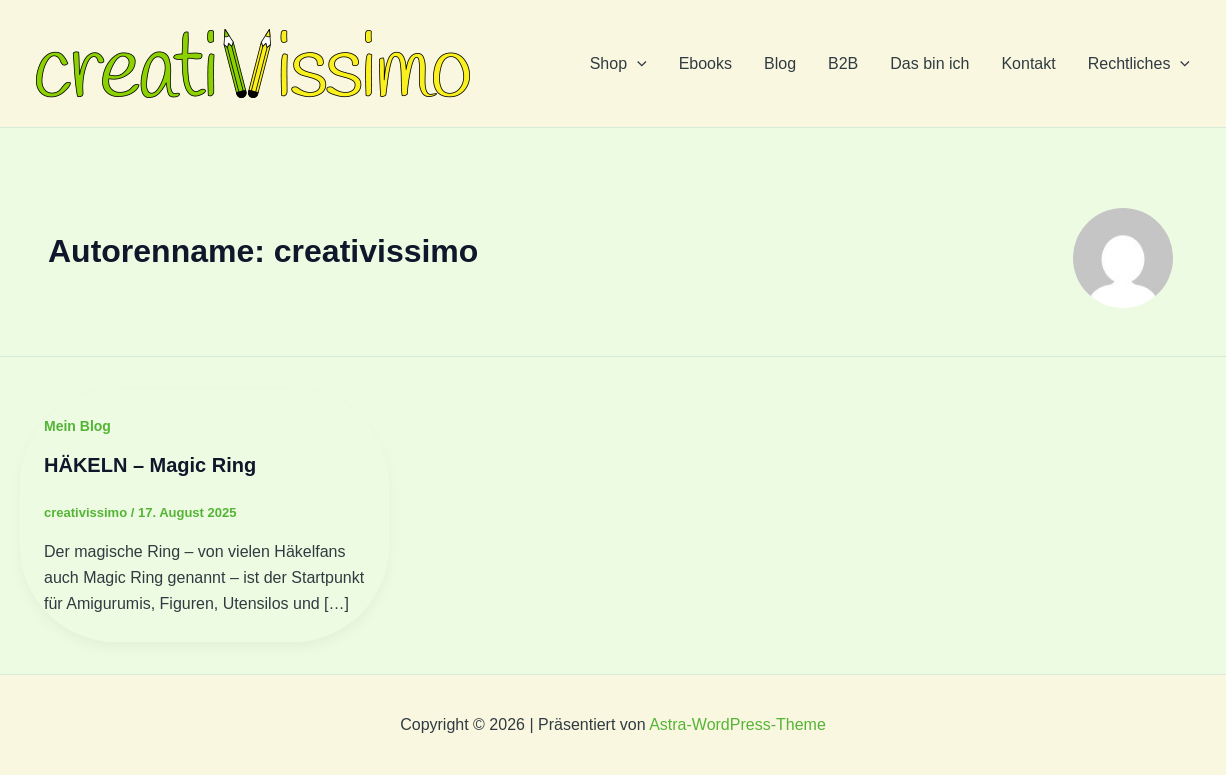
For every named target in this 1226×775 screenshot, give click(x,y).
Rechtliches (1139, 64)
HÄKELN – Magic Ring (150, 465)
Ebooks (705, 63)
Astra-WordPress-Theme (737, 724)
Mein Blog (77, 426)
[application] (637, 64)
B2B (843, 63)
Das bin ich (929, 63)
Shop (618, 64)
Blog (780, 63)
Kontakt (1028, 63)
